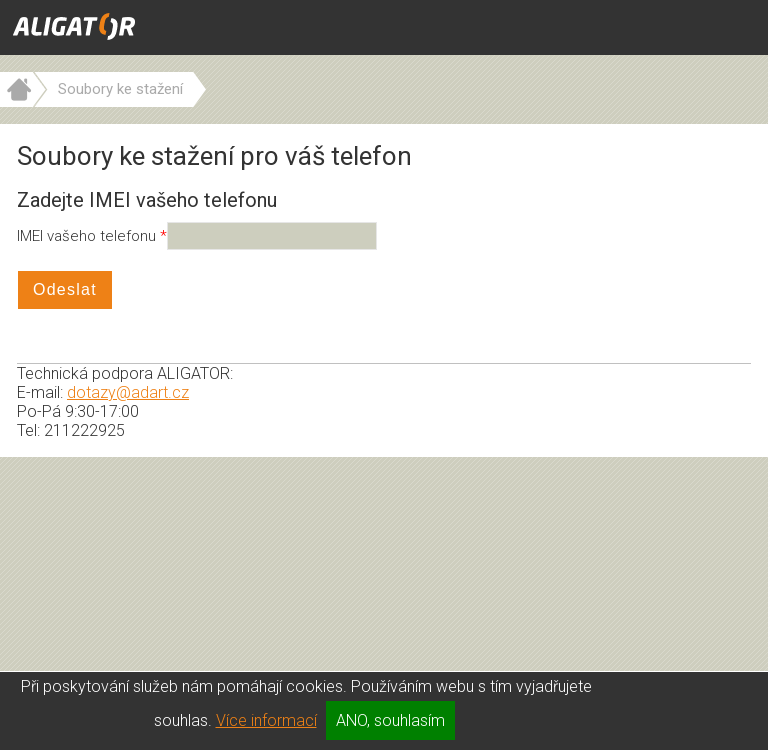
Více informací (266, 720)
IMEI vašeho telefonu (88, 236)
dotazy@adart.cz (128, 392)
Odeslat (65, 289)
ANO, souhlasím (390, 720)
